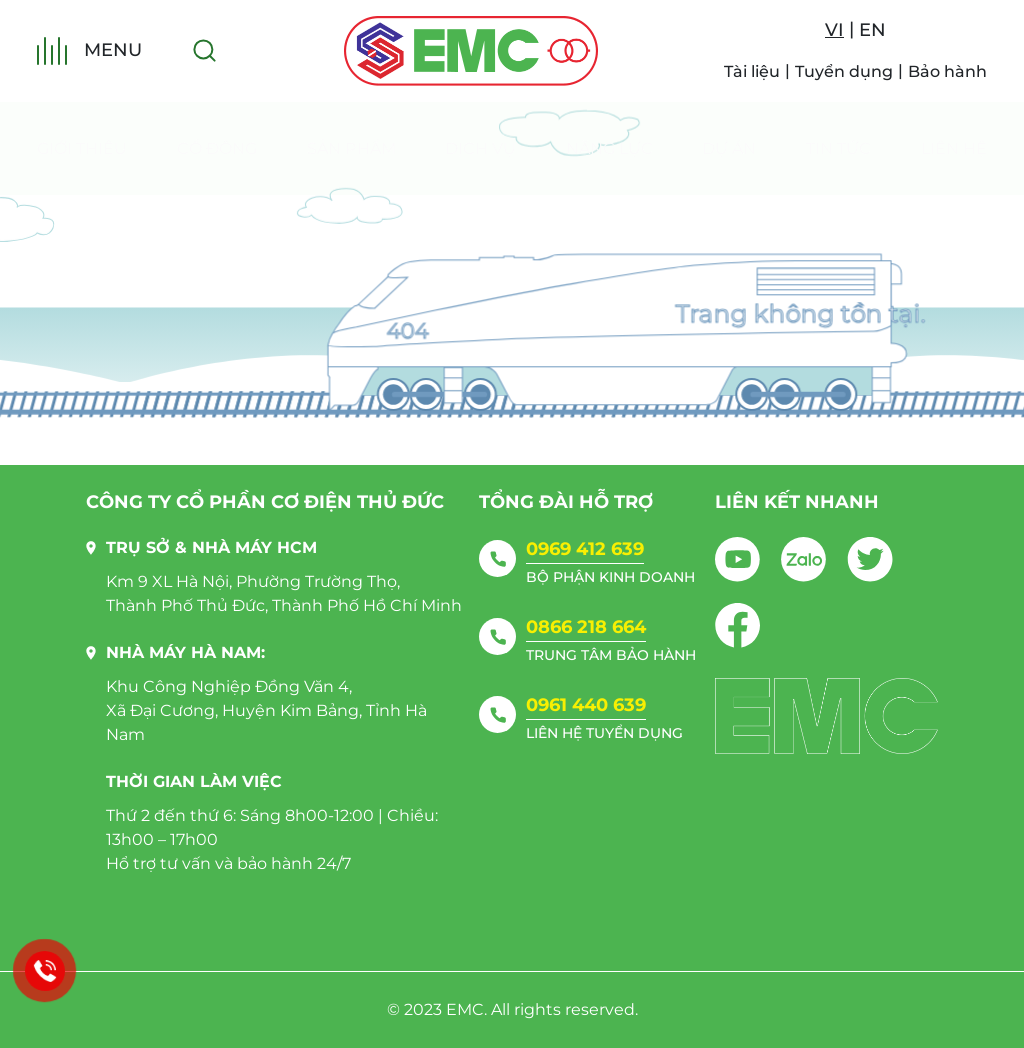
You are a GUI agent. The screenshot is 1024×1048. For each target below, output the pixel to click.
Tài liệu (752, 71)
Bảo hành (947, 71)
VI (834, 30)
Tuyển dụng (844, 71)
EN (872, 30)
